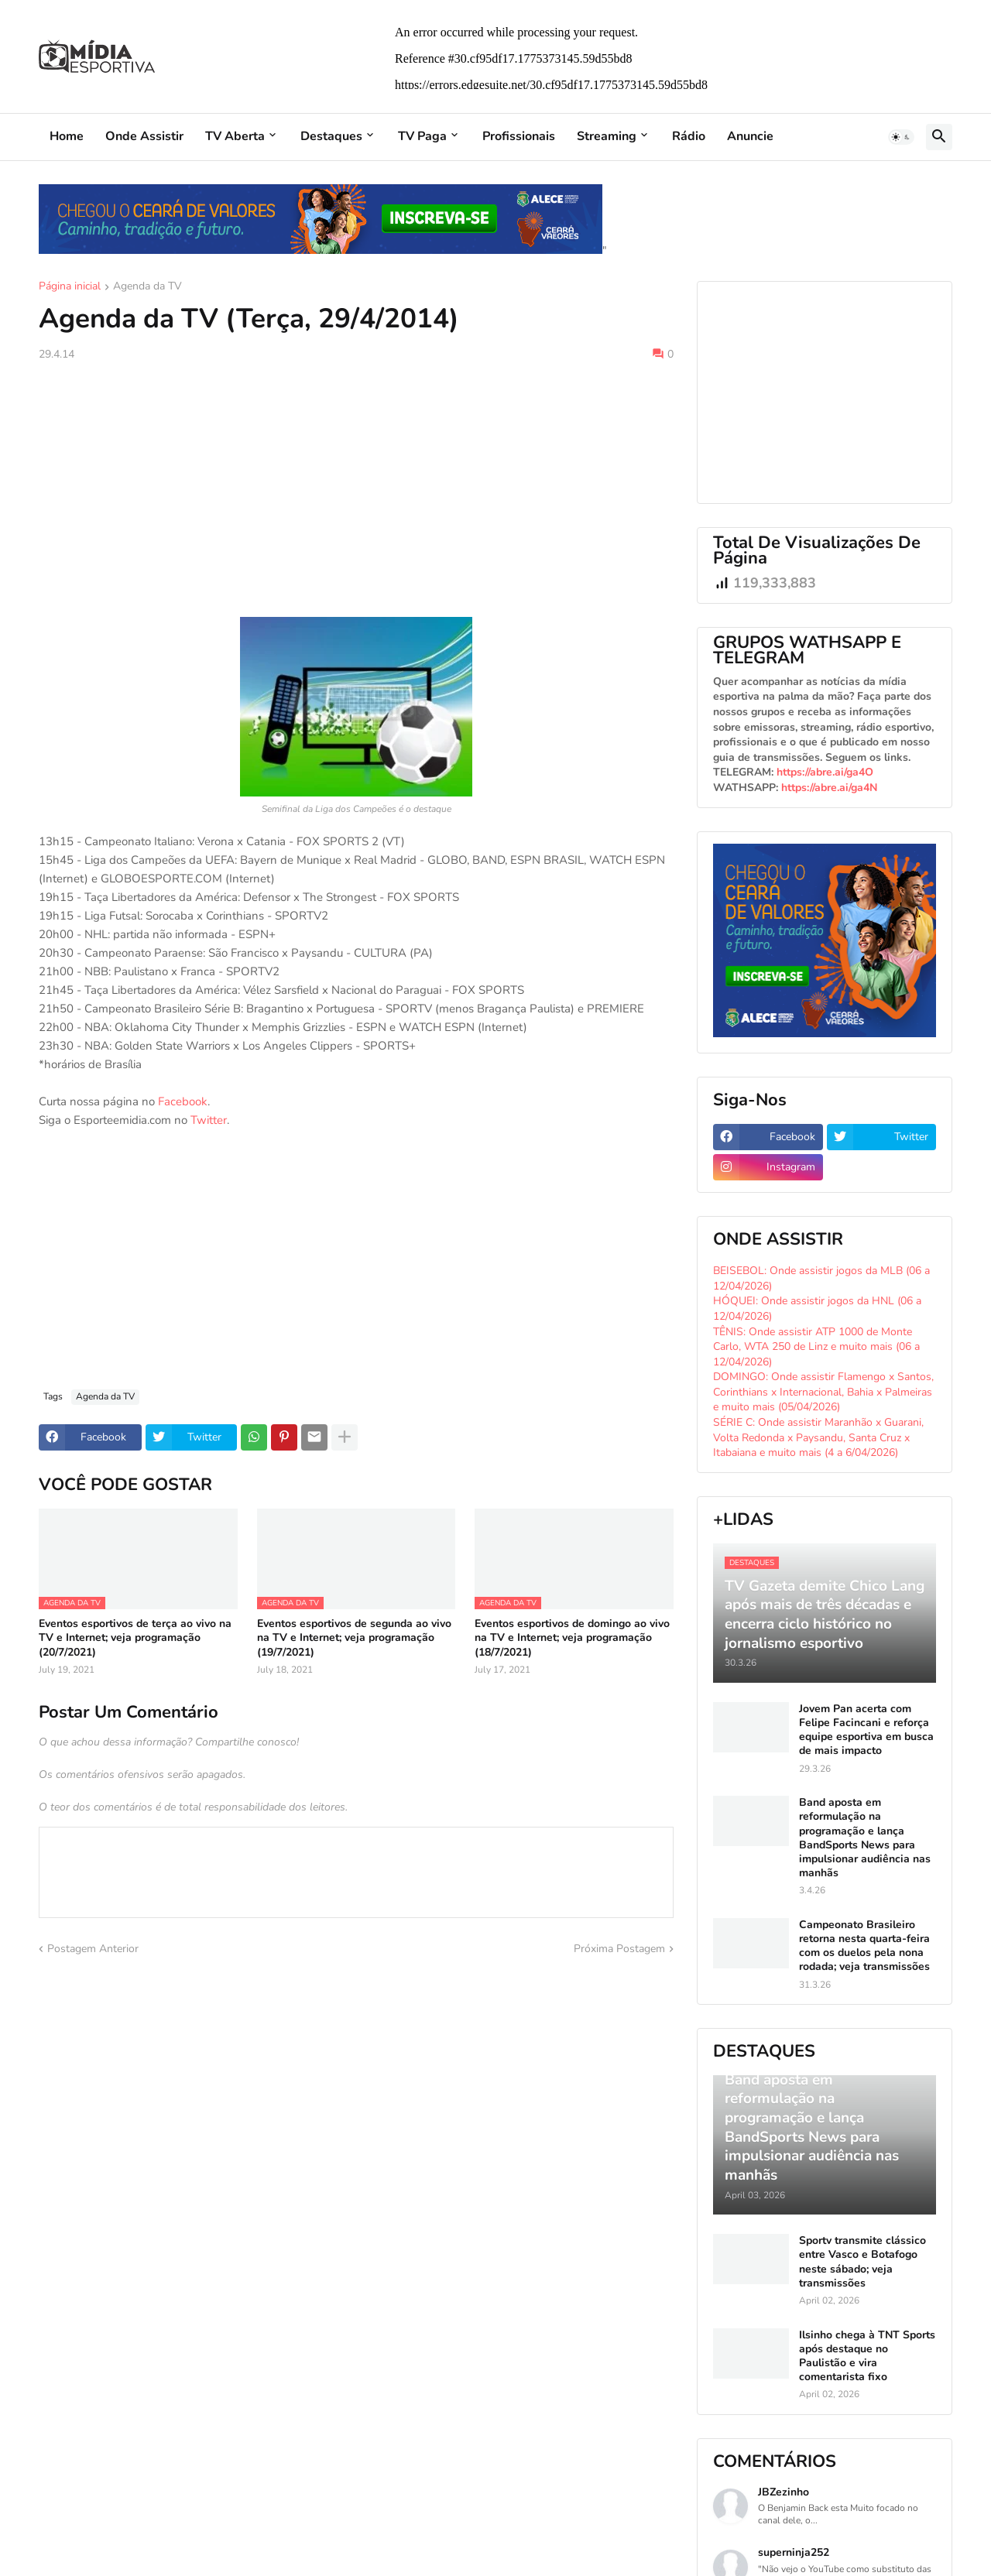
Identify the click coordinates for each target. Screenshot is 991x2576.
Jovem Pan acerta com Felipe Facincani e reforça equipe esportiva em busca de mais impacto (866, 1730)
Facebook (182, 1101)
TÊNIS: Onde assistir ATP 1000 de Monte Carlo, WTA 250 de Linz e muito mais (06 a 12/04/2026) (816, 1346)
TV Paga (422, 136)
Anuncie (750, 136)
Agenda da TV (147, 287)
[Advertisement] (356, 489)
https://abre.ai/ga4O (825, 772)
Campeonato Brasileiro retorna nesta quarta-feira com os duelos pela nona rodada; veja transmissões (864, 1946)
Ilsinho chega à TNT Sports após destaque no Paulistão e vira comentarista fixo (867, 2356)
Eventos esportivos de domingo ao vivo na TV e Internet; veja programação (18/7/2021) (572, 1638)
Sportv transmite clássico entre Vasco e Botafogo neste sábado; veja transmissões (862, 2262)
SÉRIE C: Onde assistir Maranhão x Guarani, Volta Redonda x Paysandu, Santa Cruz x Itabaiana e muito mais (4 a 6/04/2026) (818, 1437)
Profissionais (518, 136)
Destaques (331, 136)
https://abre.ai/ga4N (829, 787)
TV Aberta (235, 136)
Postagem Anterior (93, 1948)
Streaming (606, 136)
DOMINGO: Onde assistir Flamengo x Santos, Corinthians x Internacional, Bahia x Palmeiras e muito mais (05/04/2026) (823, 1391)
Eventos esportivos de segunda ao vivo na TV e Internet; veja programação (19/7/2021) (354, 1638)
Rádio (688, 136)
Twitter (208, 1120)
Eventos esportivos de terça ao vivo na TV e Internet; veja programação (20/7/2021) (135, 1638)
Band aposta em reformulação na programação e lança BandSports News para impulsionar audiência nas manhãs (865, 1838)
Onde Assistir (144, 136)
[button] (901, 137)
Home (67, 136)
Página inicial (70, 287)
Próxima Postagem (619, 1948)
